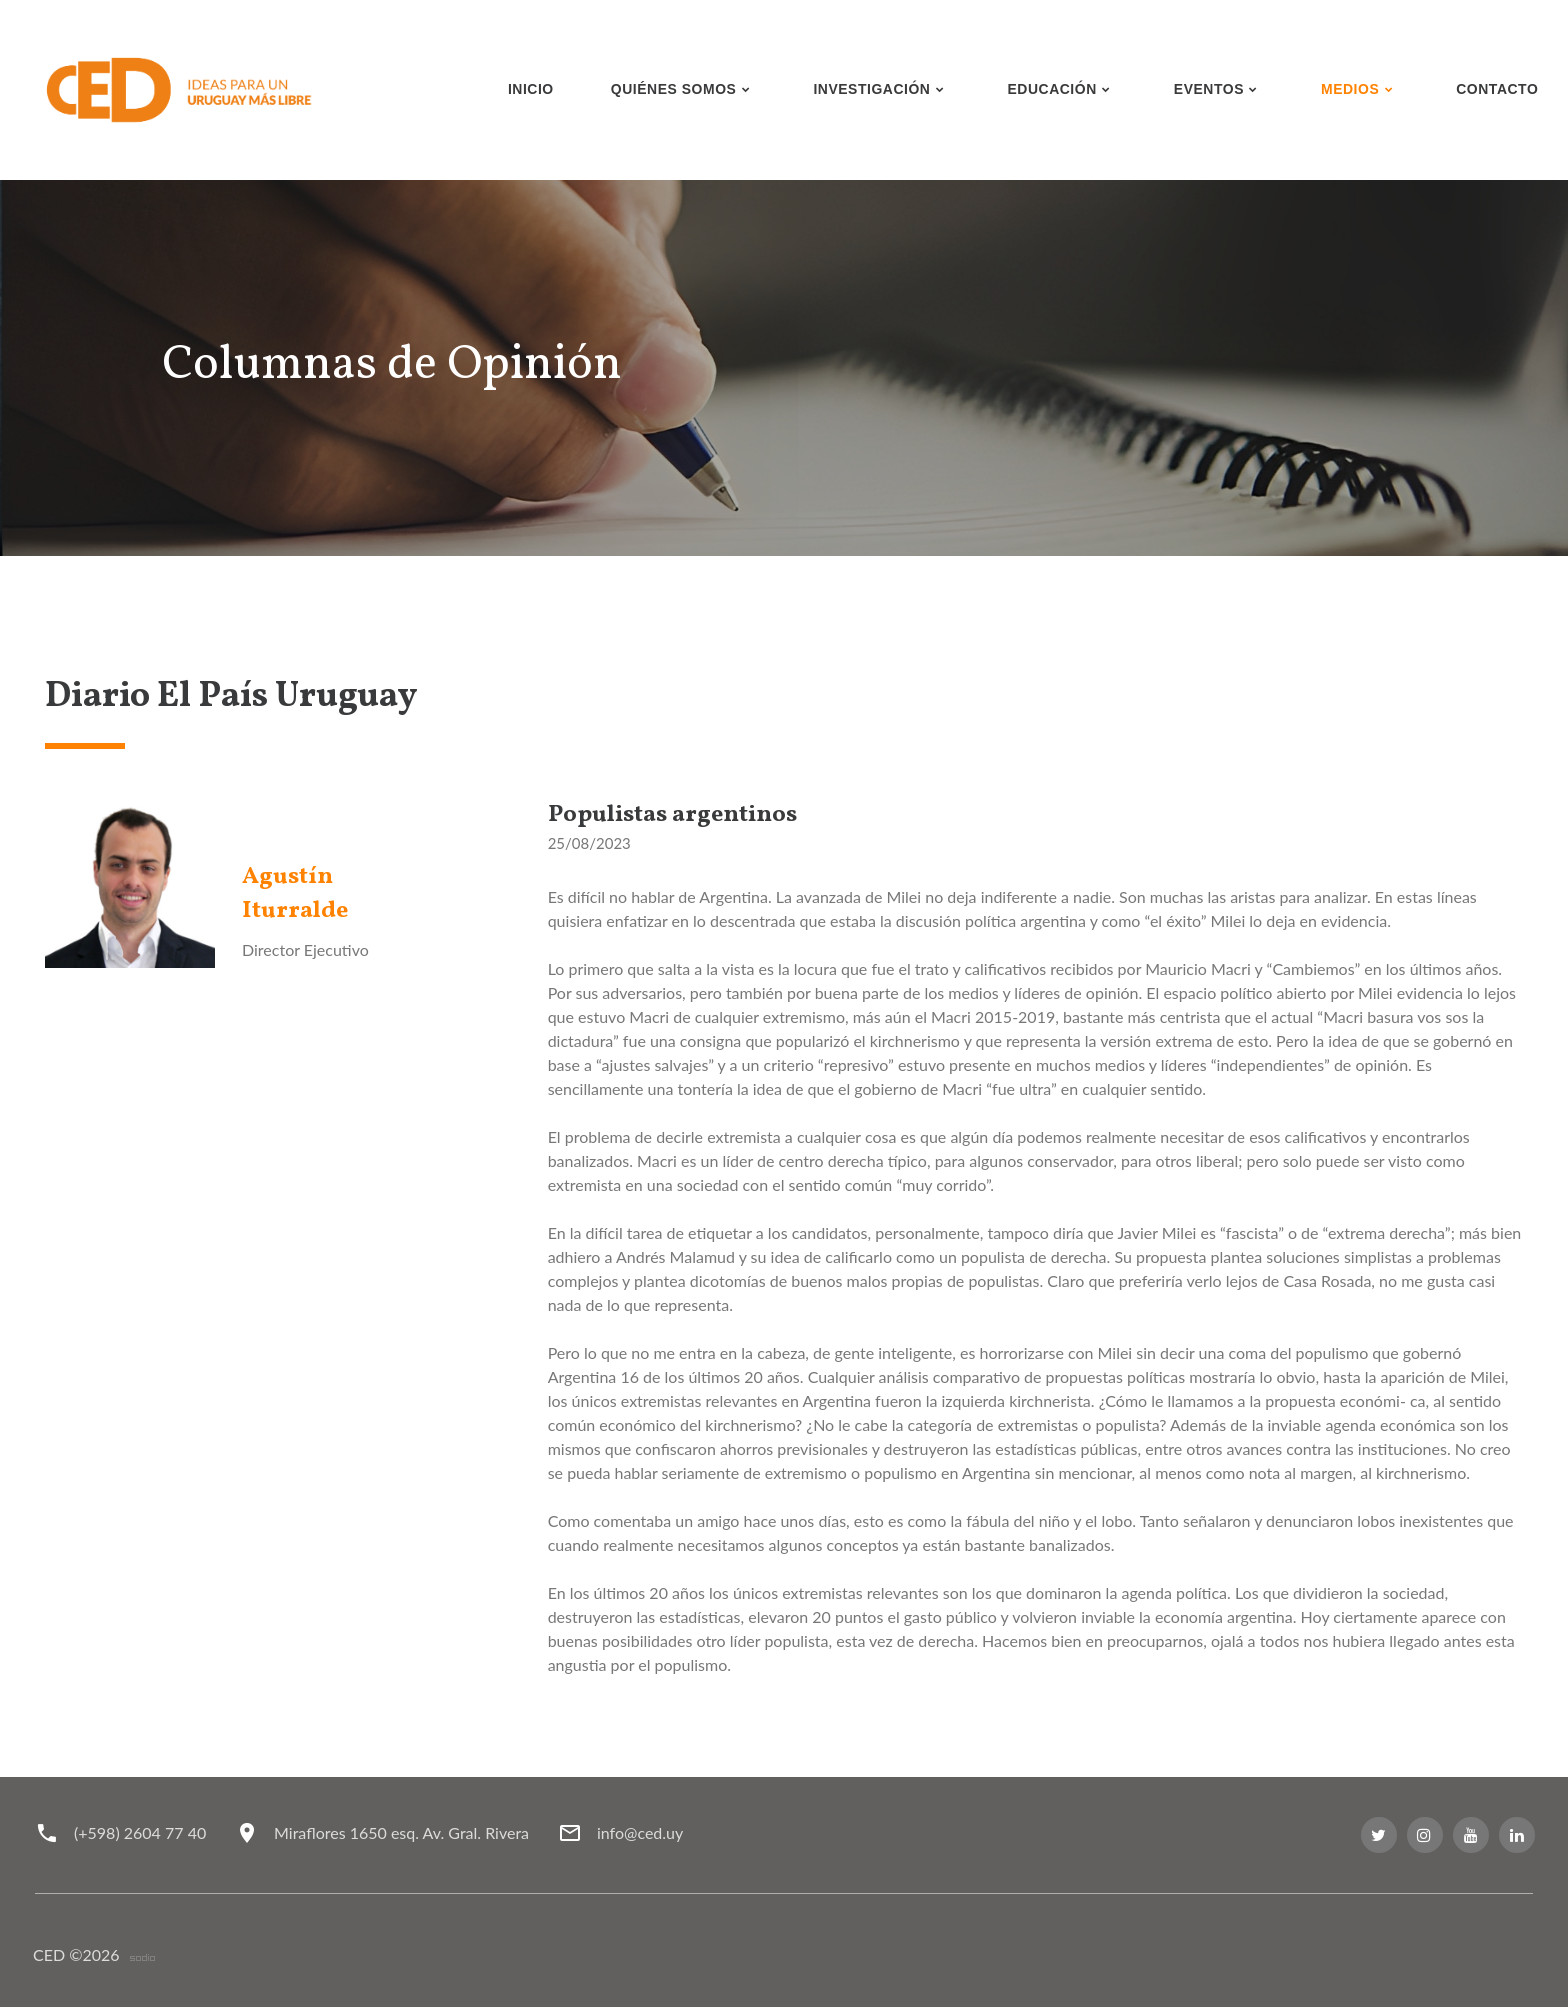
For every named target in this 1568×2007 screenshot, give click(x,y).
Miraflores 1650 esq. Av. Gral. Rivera (401, 1832)
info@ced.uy (640, 1832)
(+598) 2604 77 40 (140, 1832)
